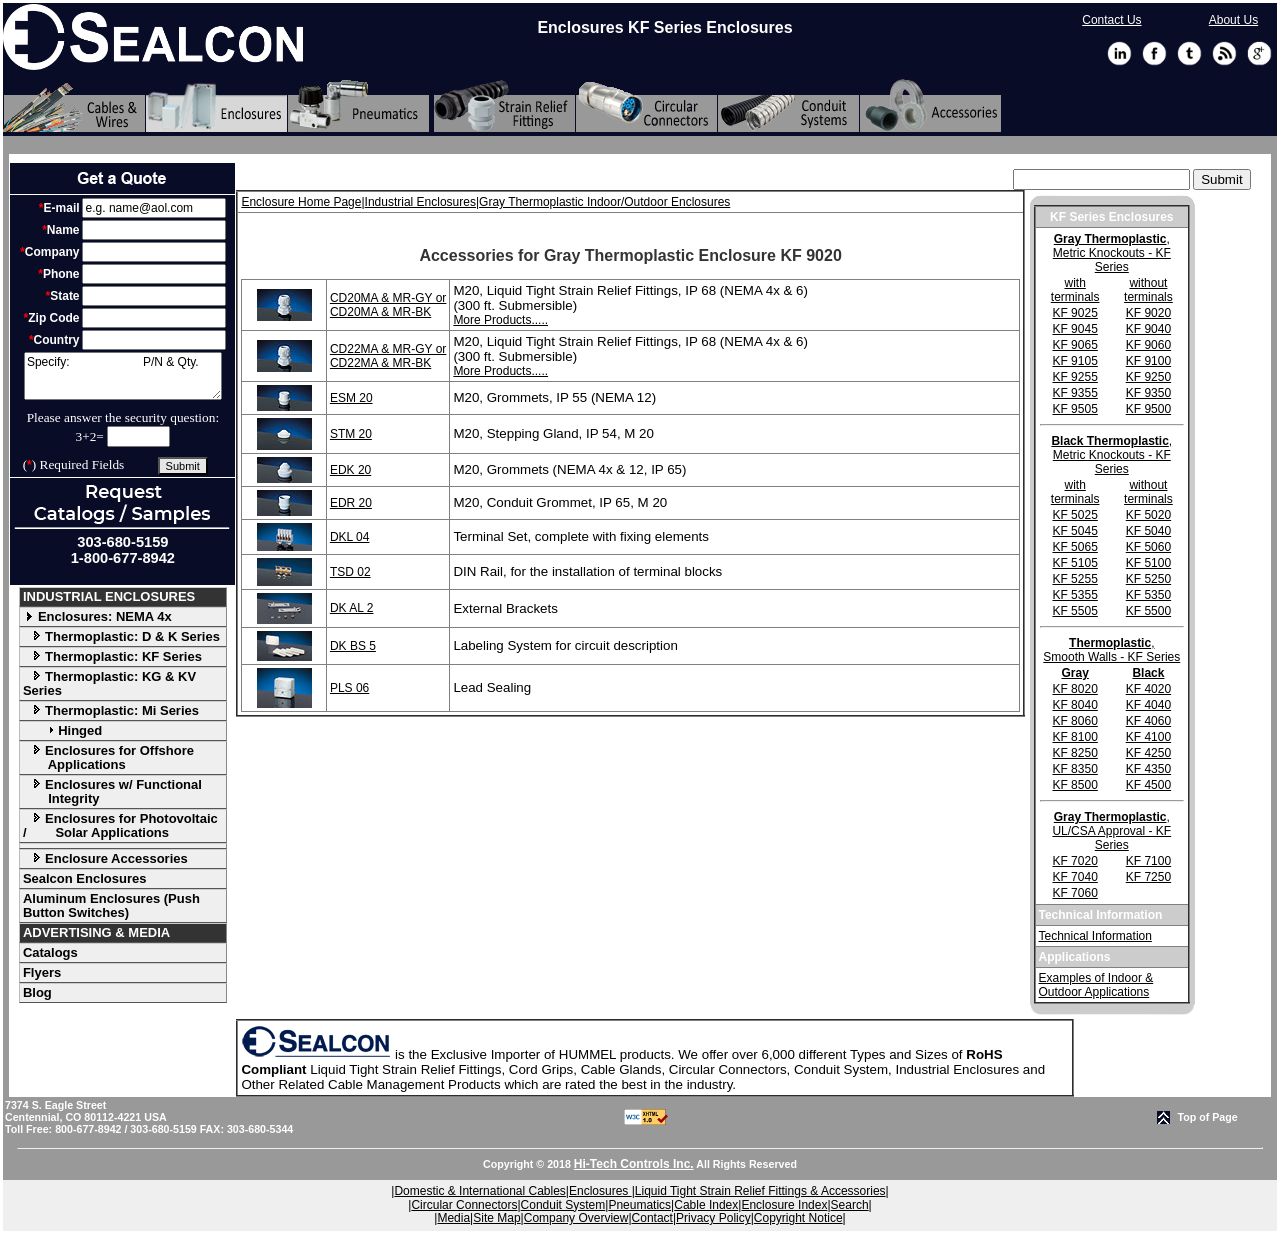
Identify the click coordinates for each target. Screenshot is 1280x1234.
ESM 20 (351, 398)
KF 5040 (1148, 531)
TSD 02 (350, 572)
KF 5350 (1148, 595)
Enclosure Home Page (301, 202)
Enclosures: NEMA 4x (97, 616)
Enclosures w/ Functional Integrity (112, 791)
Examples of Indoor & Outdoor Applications (1096, 985)
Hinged (62, 730)
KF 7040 (1074, 877)
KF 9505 (1074, 409)
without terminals (1148, 290)
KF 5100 (1148, 563)
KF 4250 (1148, 753)
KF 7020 (1074, 861)
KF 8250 (1074, 753)
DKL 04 (350, 537)
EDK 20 (350, 470)
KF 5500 (1148, 611)
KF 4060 (1148, 721)
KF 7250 (1148, 877)
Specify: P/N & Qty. (123, 376)
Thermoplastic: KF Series (112, 656)
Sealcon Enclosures (85, 878)
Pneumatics (639, 1205)
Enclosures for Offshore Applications (108, 757)
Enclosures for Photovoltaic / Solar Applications (120, 825)
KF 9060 (1148, 345)
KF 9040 (1148, 329)
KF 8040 (1074, 705)
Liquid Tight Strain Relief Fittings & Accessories (760, 1191)
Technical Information (1095, 936)
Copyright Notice (798, 1218)
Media (453, 1218)
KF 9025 (1074, 313)
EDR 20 (351, 503)
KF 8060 (1074, 721)
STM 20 (351, 434)
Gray (1074, 673)
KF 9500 (1148, 409)
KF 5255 (1074, 579)
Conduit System (563, 1205)
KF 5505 (1074, 611)
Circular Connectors (464, 1205)
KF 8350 (1074, 769)
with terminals (1075, 290)
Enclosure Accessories (105, 858)
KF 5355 (1074, 595)
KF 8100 (1074, 737)
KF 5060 (1148, 547)
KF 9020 (1148, 313)
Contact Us (1111, 20)
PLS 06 (349, 688)
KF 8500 (1074, 785)
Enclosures (600, 1191)
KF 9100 (1148, 361)
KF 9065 (1074, 345)
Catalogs (50, 952)
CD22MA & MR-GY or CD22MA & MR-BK (388, 356)
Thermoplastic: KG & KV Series (109, 683)
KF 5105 (1074, 563)
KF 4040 (1148, 705)
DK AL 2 (352, 608)
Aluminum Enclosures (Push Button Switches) (111, 905)
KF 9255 (1074, 377)
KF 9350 (1148, 393)
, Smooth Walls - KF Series (1111, 650)
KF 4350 (1148, 769)
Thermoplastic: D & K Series (121, 636)
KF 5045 (1074, 531)
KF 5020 (1148, 515)
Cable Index (706, 1205)
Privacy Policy (713, 1218)
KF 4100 (1148, 737)
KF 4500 (1148, 785)
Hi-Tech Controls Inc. (634, 1164)
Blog (37, 992)
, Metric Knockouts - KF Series (1112, 253)
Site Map (496, 1218)
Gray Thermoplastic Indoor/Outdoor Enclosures (604, 202)
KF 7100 (1148, 861)
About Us (1233, 20)
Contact (652, 1218)
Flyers (42, 972)
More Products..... (500, 320)
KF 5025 (1074, 515)
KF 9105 (1074, 361)
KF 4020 (1148, 689)
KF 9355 (1074, 393)
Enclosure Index (784, 1205)
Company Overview (576, 1218)
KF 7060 (1074, 893)
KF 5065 (1074, 547)
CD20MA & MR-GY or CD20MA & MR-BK (388, 305)
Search (850, 1205)
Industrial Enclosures (420, 202)
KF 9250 (1148, 377)
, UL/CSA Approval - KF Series (1111, 831)
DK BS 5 (353, 646)
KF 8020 (1074, 689)
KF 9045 (1074, 329)
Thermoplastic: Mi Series (111, 710)
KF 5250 (1148, 579)
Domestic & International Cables (479, 1191)
